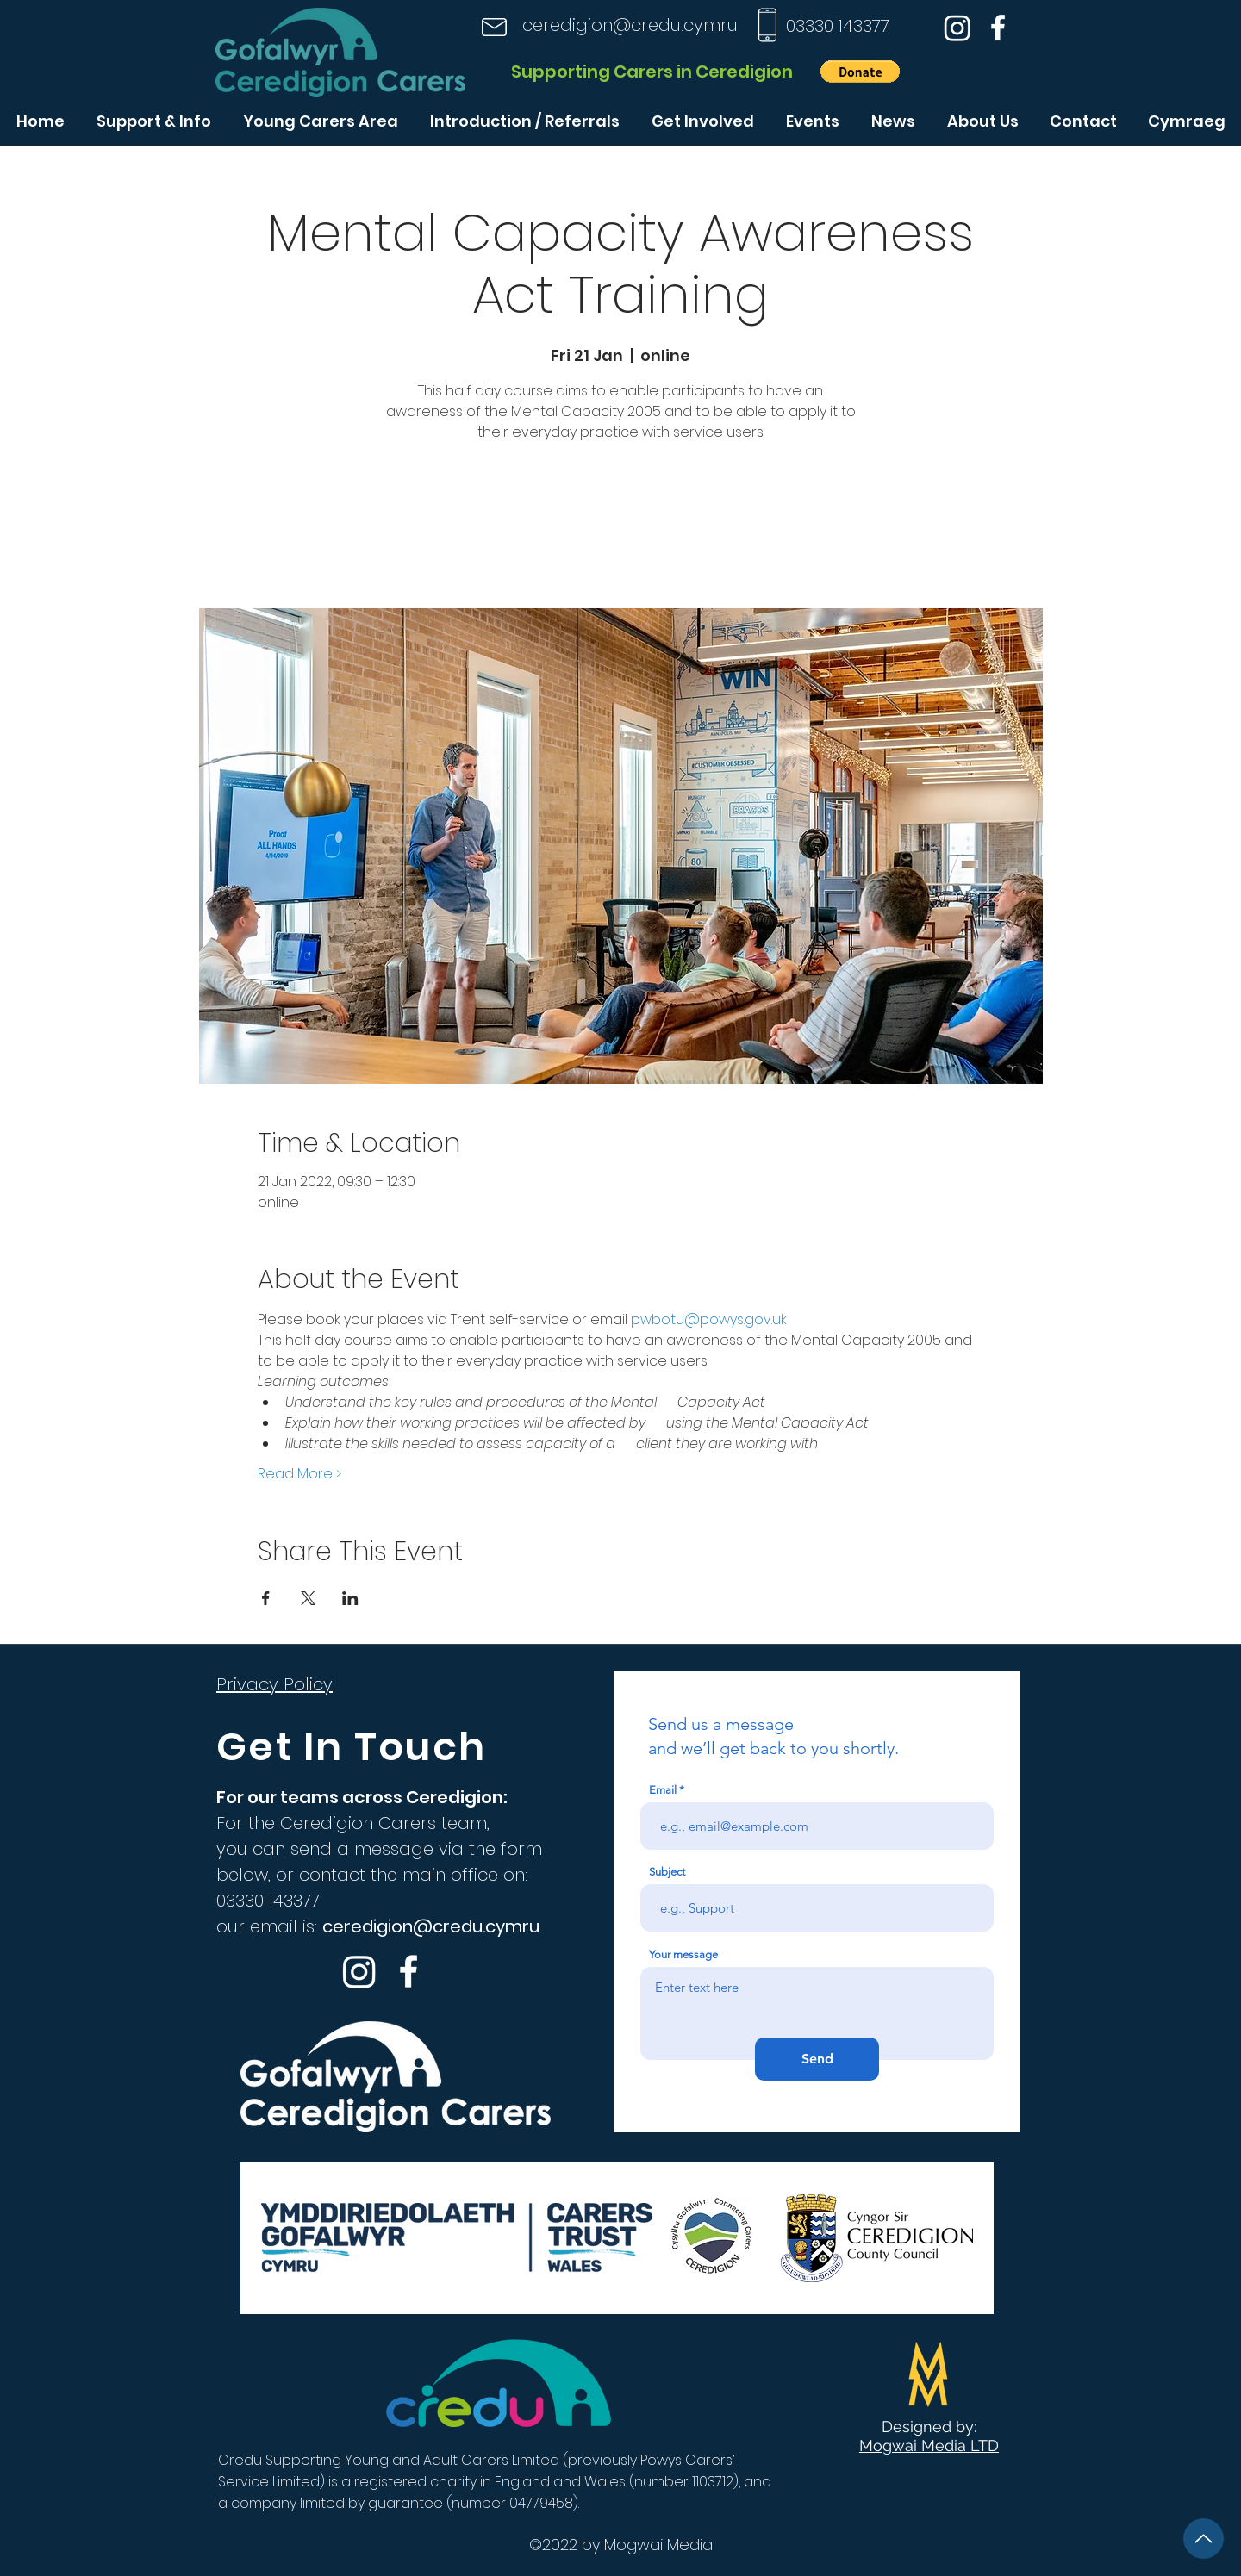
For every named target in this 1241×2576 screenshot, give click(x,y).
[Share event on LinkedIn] (350, 1598)
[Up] (1203, 2538)
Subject (667, 1871)
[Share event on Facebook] (266, 1598)
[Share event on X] (308, 1598)
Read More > (299, 1474)
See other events (620, 528)
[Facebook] (998, 27)
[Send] (817, 2059)
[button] (860, 71)
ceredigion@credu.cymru (630, 25)
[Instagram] (957, 27)
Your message (683, 1954)
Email (663, 1789)
